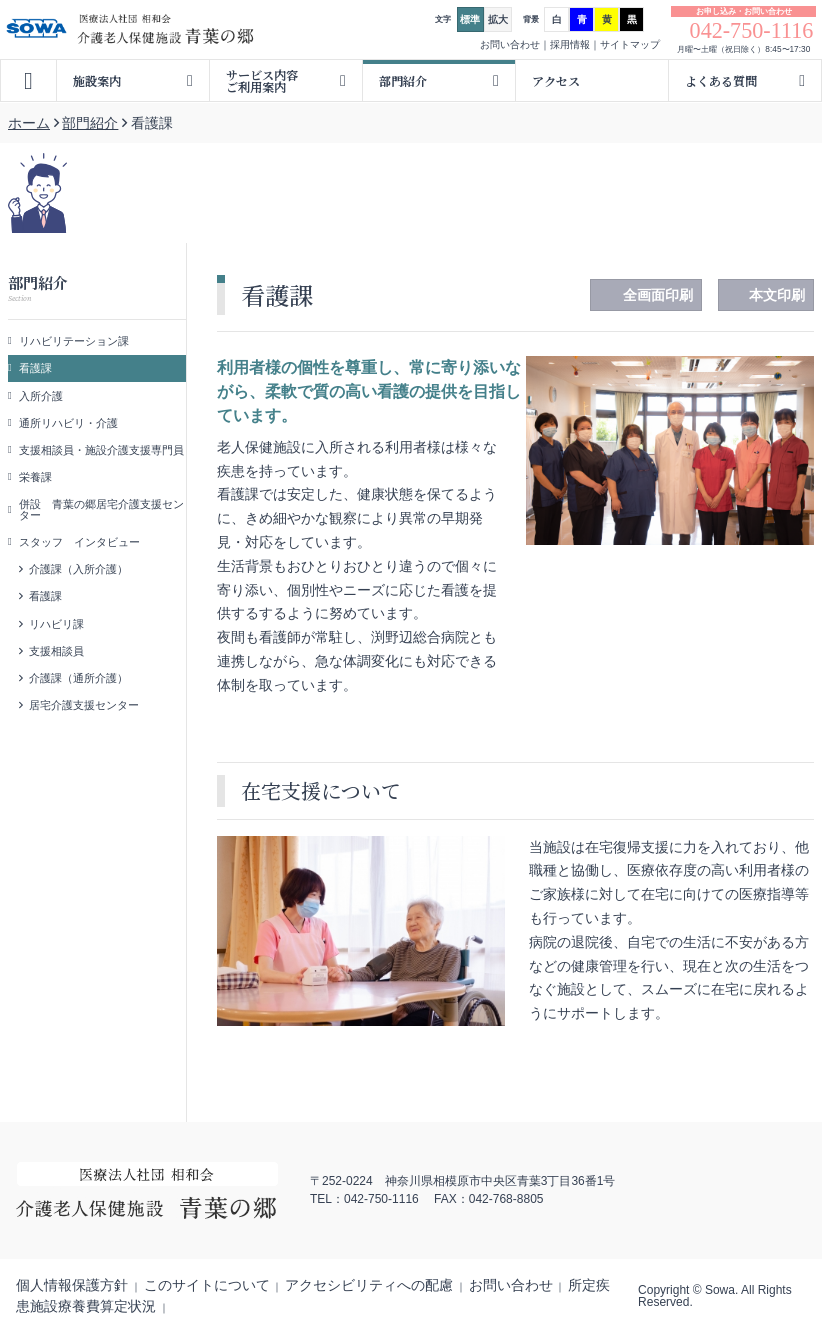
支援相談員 (56, 651)
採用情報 (570, 44)
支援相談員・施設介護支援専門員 (101, 450)
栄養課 (35, 477)
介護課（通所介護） (78, 678)
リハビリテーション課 (74, 341)
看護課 (35, 368)
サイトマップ (630, 44)
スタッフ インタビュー (79, 542)
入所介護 (41, 396)
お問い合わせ (510, 44)
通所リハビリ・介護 (68, 423)
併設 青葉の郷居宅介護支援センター (101, 509)
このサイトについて (207, 1285)
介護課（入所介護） (78, 569)
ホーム (29, 123)
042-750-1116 (752, 31)
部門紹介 (90, 123)
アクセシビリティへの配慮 (369, 1285)
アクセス (556, 80)
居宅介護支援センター (84, 705)
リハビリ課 (56, 624)
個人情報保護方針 (72, 1285)
